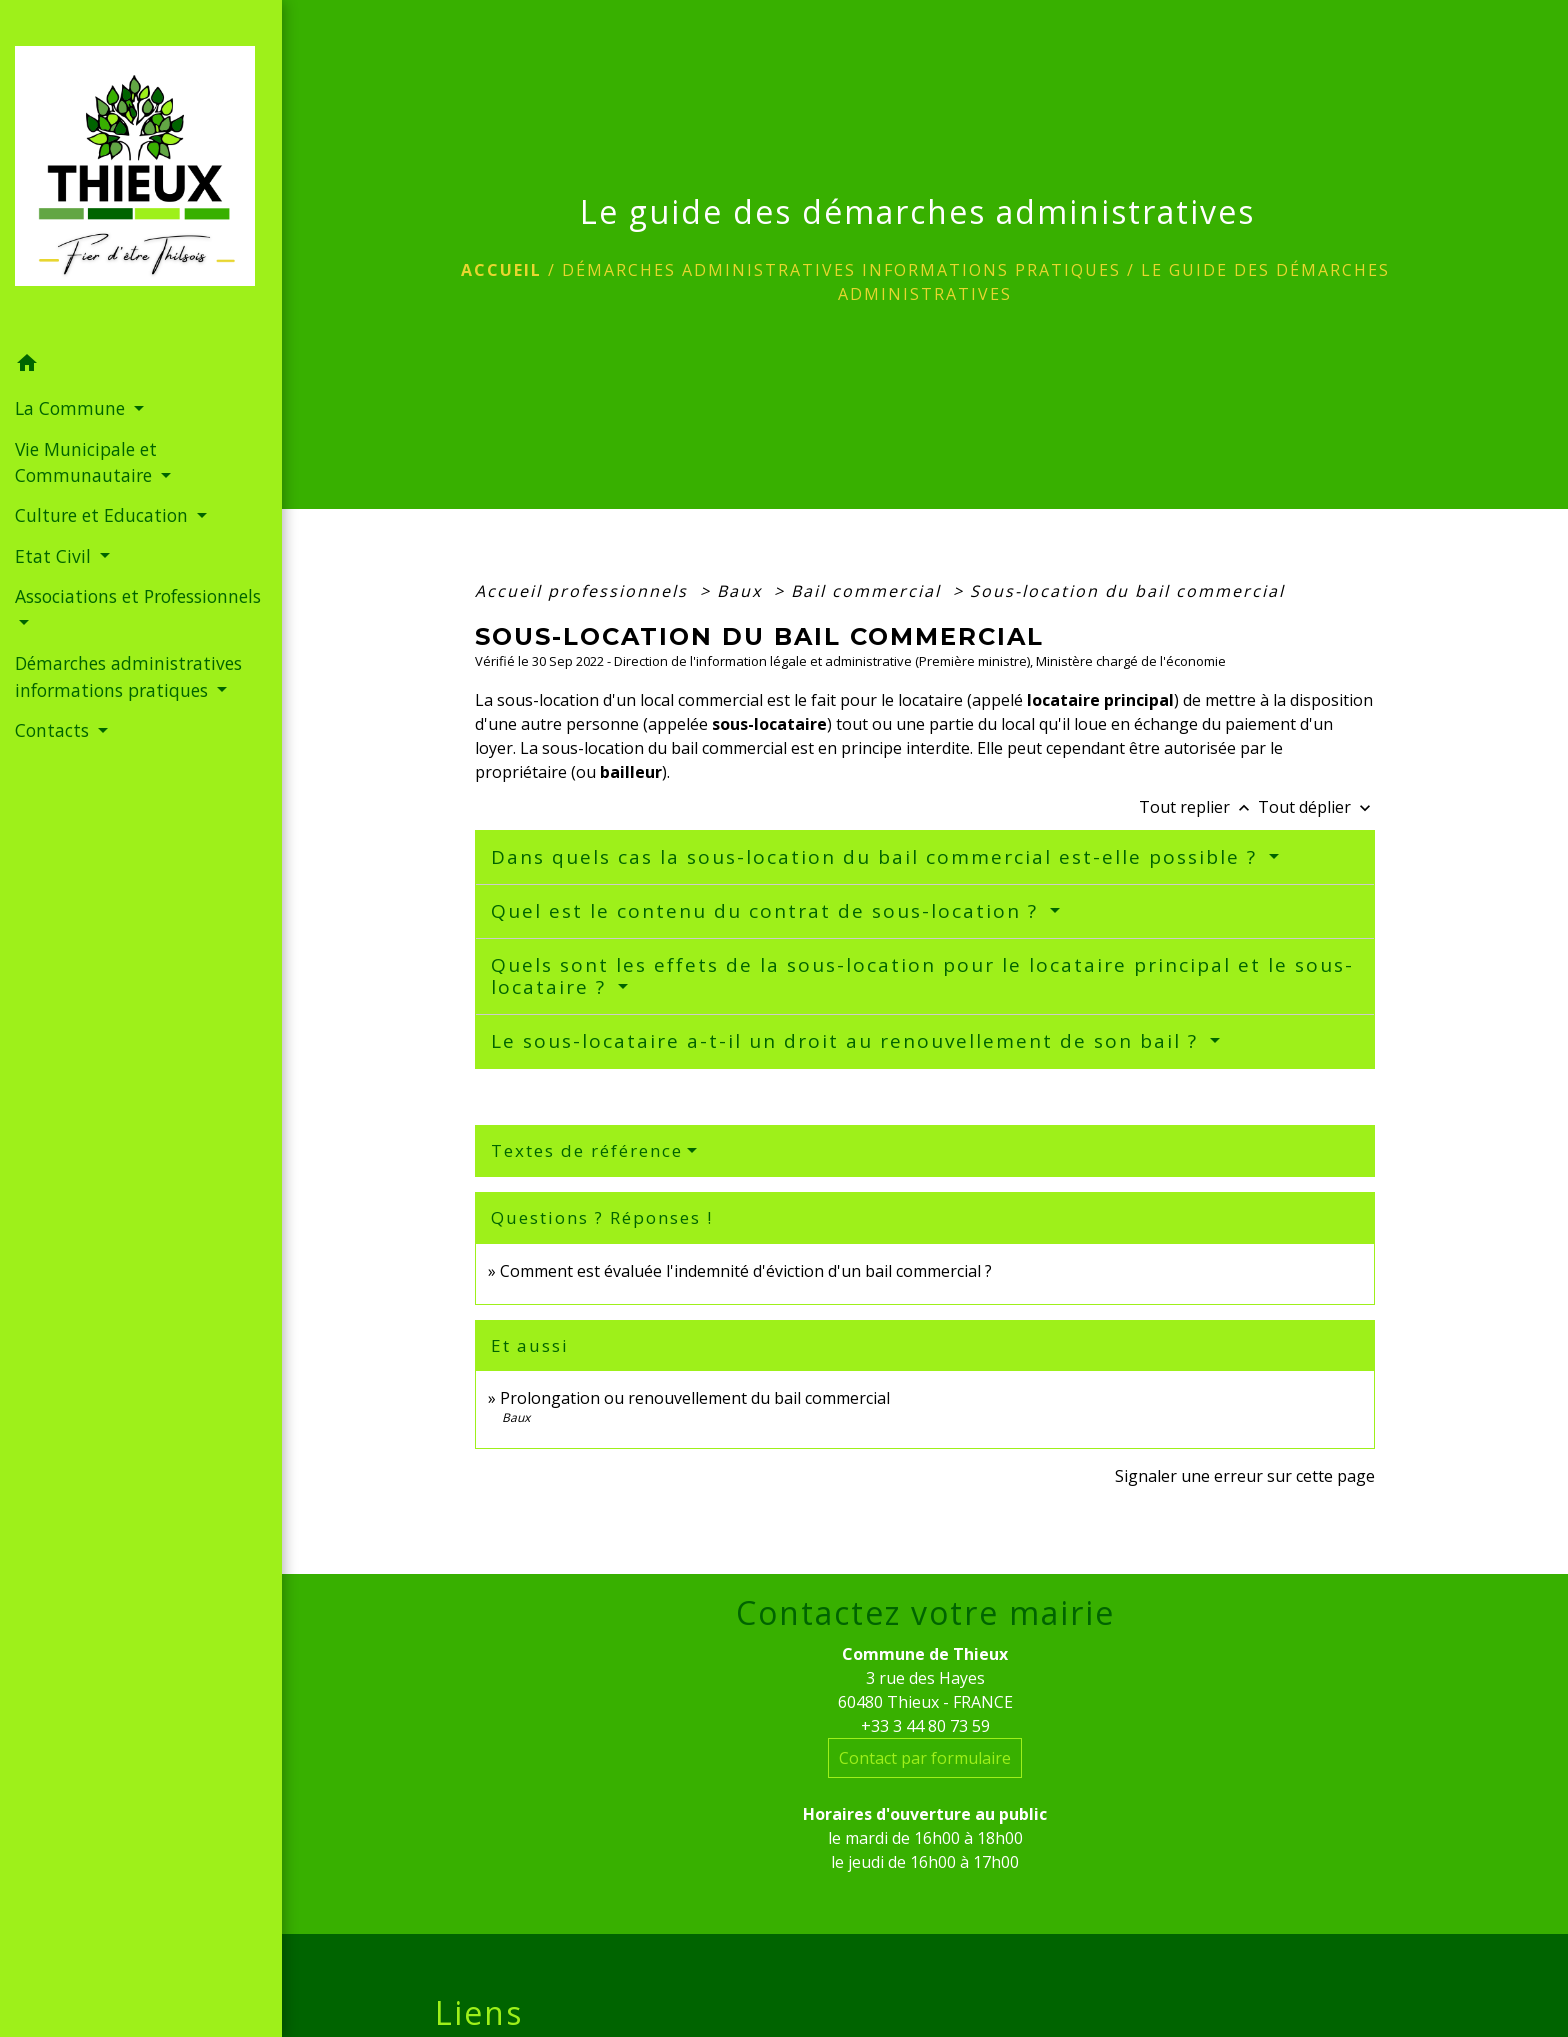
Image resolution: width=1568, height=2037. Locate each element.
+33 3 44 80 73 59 (925, 1726)
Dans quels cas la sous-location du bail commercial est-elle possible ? (877, 857)
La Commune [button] (72, 408)
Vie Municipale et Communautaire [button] (86, 462)
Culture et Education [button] (104, 515)
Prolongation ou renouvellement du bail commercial (695, 1398)
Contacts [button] (54, 730)
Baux (742, 591)
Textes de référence (587, 1150)
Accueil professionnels (584, 591)
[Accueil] (141, 172)
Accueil (501, 270)
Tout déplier (1316, 807)
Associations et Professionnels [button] (138, 596)
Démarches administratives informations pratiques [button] (128, 676)
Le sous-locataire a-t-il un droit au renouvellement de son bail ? (848, 1041)
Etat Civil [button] (55, 556)
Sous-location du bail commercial (1127, 591)
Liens (479, 2013)
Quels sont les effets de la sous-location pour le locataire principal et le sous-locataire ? (922, 976)
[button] (141, 366)
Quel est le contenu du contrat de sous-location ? (768, 911)
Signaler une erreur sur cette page (1245, 1476)
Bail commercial (869, 591)
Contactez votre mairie (925, 1613)
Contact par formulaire (925, 1758)
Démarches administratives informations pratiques (841, 270)
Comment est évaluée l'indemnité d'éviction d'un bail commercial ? (746, 1271)
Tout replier (1198, 807)
